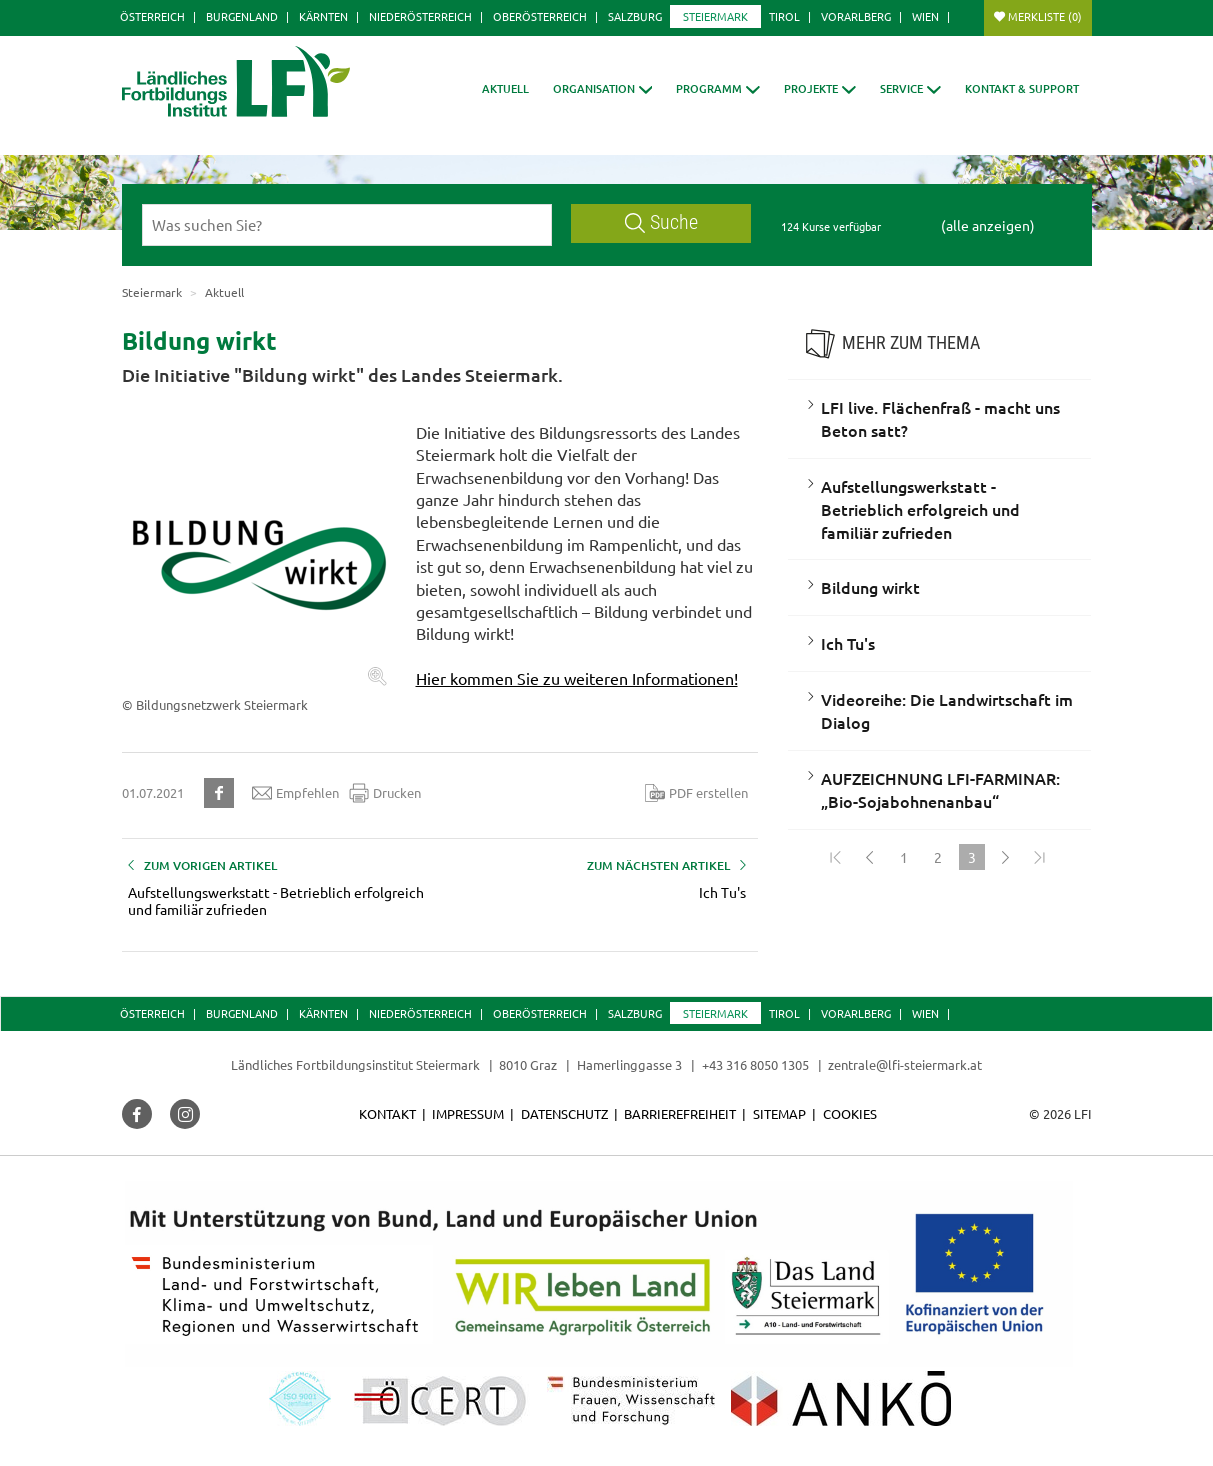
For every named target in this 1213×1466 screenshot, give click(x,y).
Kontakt (387, 1113)
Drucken (385, 793)
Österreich (152, 16)
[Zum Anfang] (836, 857)
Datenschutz (564, 1113)
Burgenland (242, 16)
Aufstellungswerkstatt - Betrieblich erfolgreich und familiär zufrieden (920, 509)
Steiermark (715, 16)
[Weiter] (1006, 857)
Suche (662, 222)
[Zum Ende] (1040, 857)
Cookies (850, 1113)
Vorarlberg (856, 16)
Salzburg (635, 16)
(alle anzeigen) (988, 225)
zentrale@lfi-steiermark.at (905, 1064)
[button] (603, 88)
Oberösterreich (540, 16)
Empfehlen (295, 793)
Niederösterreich (420, 16)
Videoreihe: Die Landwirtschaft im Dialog (947, 710)
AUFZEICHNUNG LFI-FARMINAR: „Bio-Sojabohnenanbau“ (940, 789)
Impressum (468, 1113)
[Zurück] (870, 857)
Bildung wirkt (870, 587)
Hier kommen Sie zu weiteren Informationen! (577, 678)
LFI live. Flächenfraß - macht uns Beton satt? (940, 418)
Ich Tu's (848, 643)
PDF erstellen (696, 793)
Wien (925, 16)
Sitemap (779, 1113)
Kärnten (323, 16)
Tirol (784, 16)
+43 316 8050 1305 (755, 1064)
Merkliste (1045, 16)
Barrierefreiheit (680, 1113)
